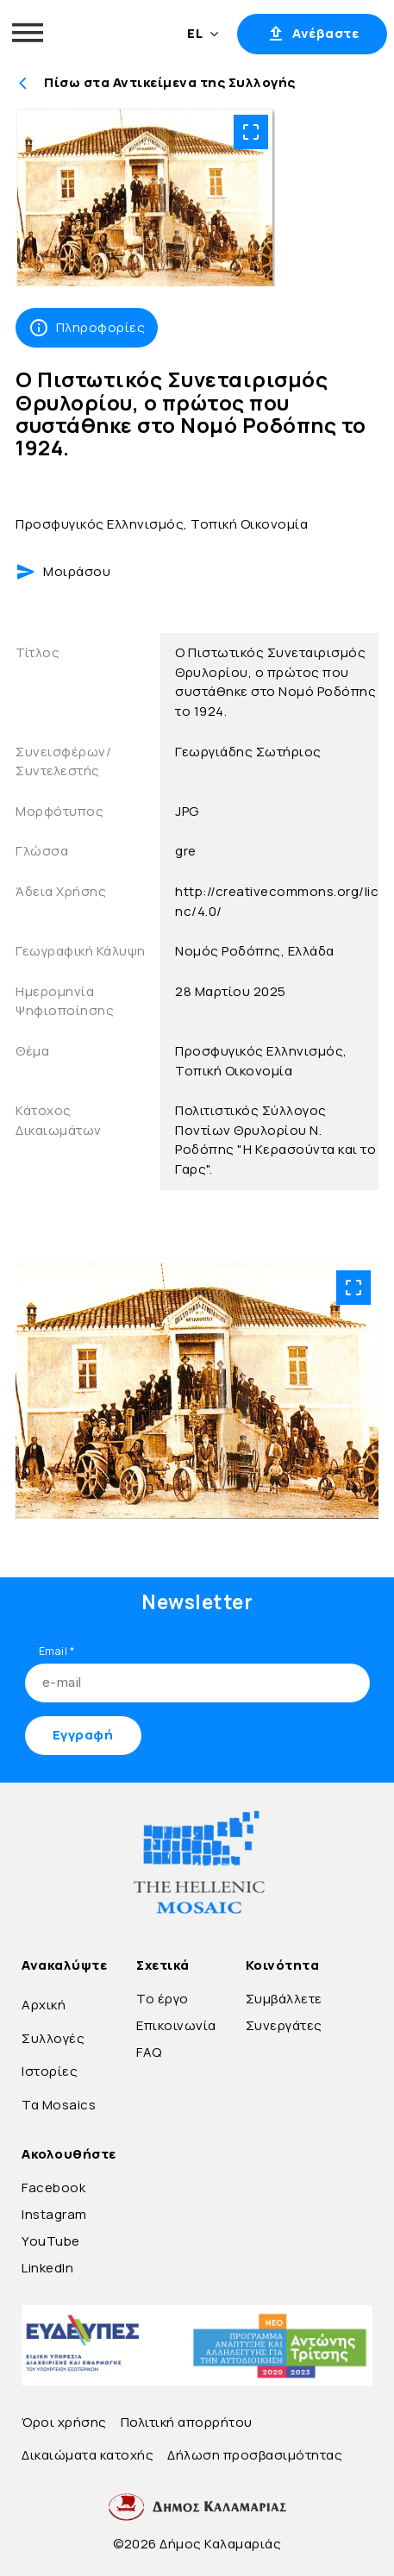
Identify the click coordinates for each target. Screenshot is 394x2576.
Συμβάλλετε (284, 1999)
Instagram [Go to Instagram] (54, 2214)
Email (57, 1651)
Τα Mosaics (59, 2105)
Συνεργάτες (284, 2025)
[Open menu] (27, 33)
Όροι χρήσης (64, 2422)
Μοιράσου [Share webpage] (63, 571)
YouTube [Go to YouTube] (51, 2241)
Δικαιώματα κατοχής (87, 2455)
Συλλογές (53, 2038)
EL (203, 33)
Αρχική (44, 2005)
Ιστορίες (50, 2071)
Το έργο (162, 1999)
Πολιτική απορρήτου (187, 2422)
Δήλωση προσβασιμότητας (254, 2455)
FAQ (149, 2052)
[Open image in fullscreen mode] (251, 132)
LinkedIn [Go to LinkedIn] (47, 2268)
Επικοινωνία (176, 2025)
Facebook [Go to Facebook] (53, 2187)
